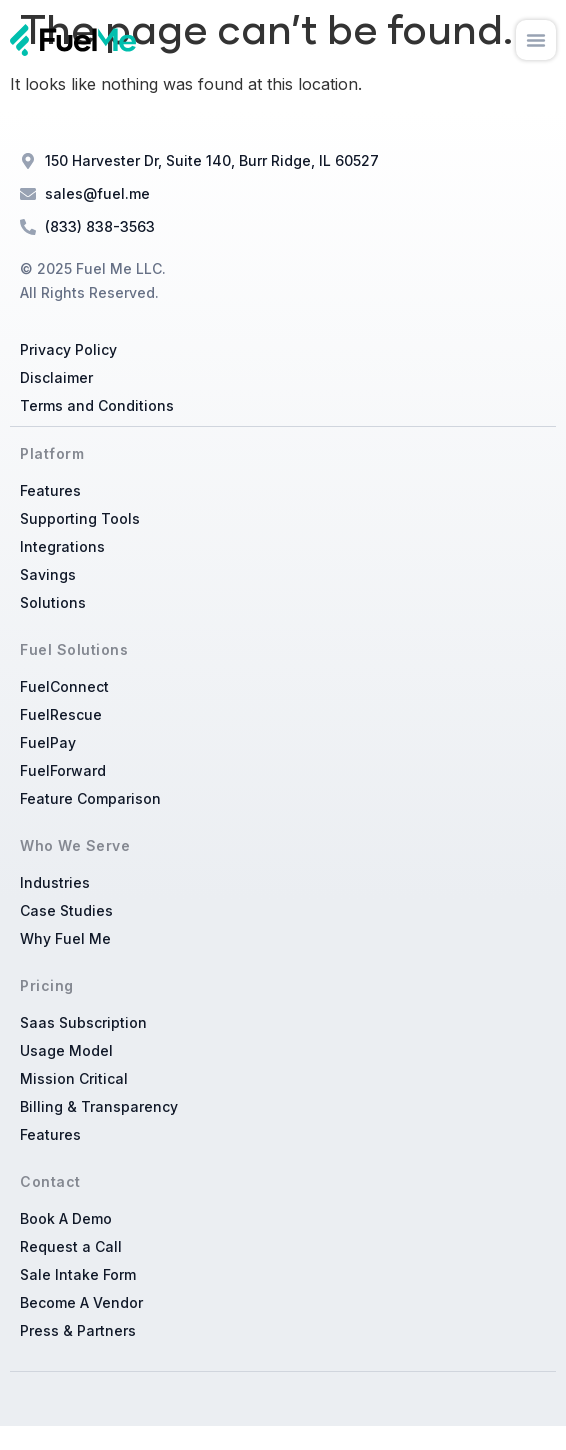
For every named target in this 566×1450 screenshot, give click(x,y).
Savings (48, 574)
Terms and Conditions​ (97, 405)
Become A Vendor (81, 1302)
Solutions (53, 602)
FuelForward (63, 770)
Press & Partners (78, 1330)
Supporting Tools (80, 518)
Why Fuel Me (65, 938)
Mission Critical (74, 1078)
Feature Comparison (90, 798)
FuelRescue (61, 714)
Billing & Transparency (99, 1106)
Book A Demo (66, 1218)
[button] (536, 40)
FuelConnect (64, 686)
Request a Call (71, 1246)
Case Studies (66, 910)
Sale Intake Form (78, 1274)
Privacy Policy (68, 349)
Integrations (62, 546)
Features (50, 490)
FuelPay (48, 742)
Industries (55, 882)
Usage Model (66, 1050)
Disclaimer (56, 377)
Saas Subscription (83, 1022)
